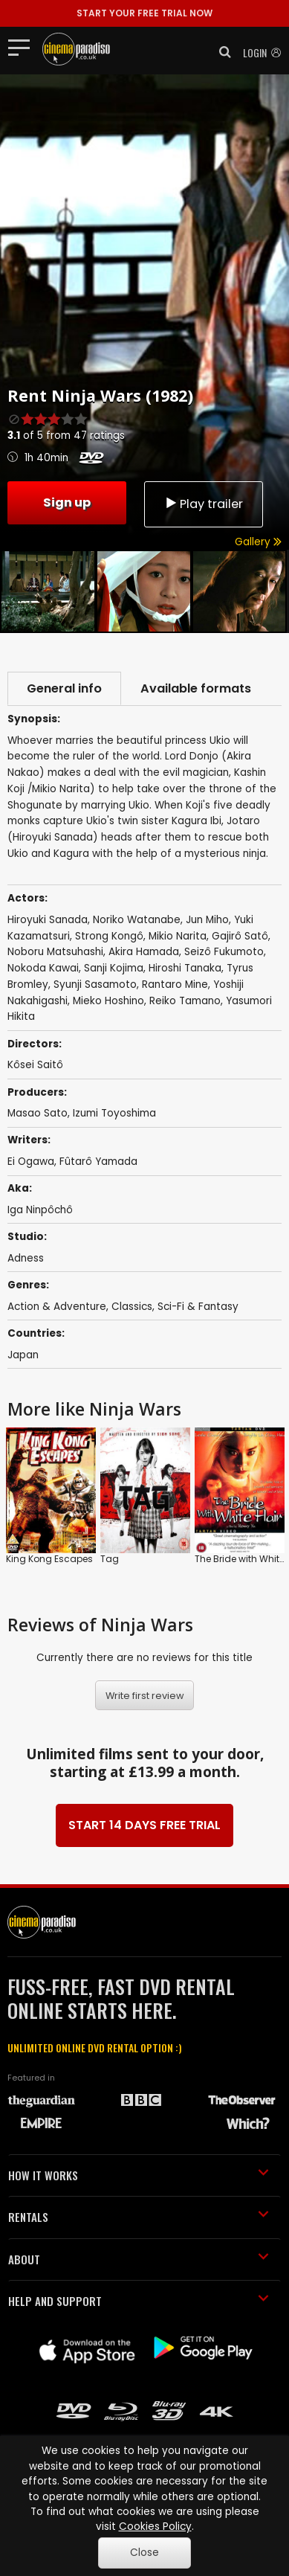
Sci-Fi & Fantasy (198, 1307)
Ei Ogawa (30, 1161)
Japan (23, 1355)
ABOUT (138, 2259)
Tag (109, 1558)
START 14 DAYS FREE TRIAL (144, 1825)
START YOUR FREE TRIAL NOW (144, 13)
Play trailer (203, 504)
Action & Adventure (56, 1307)
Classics (131, 1307)
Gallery (258, 542)
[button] (220, 52)
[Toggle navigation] (23, 47)
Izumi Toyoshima (114, 1113)
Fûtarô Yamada (98, 1161)
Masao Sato (37, 1113)
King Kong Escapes (49, 1558)
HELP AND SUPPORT (138, 2301)
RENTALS (138, 2217)
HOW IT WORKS (138, 2175)
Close (144, 2553)
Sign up (67, 502)
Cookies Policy (155, 2526)
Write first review (144, 1695)
